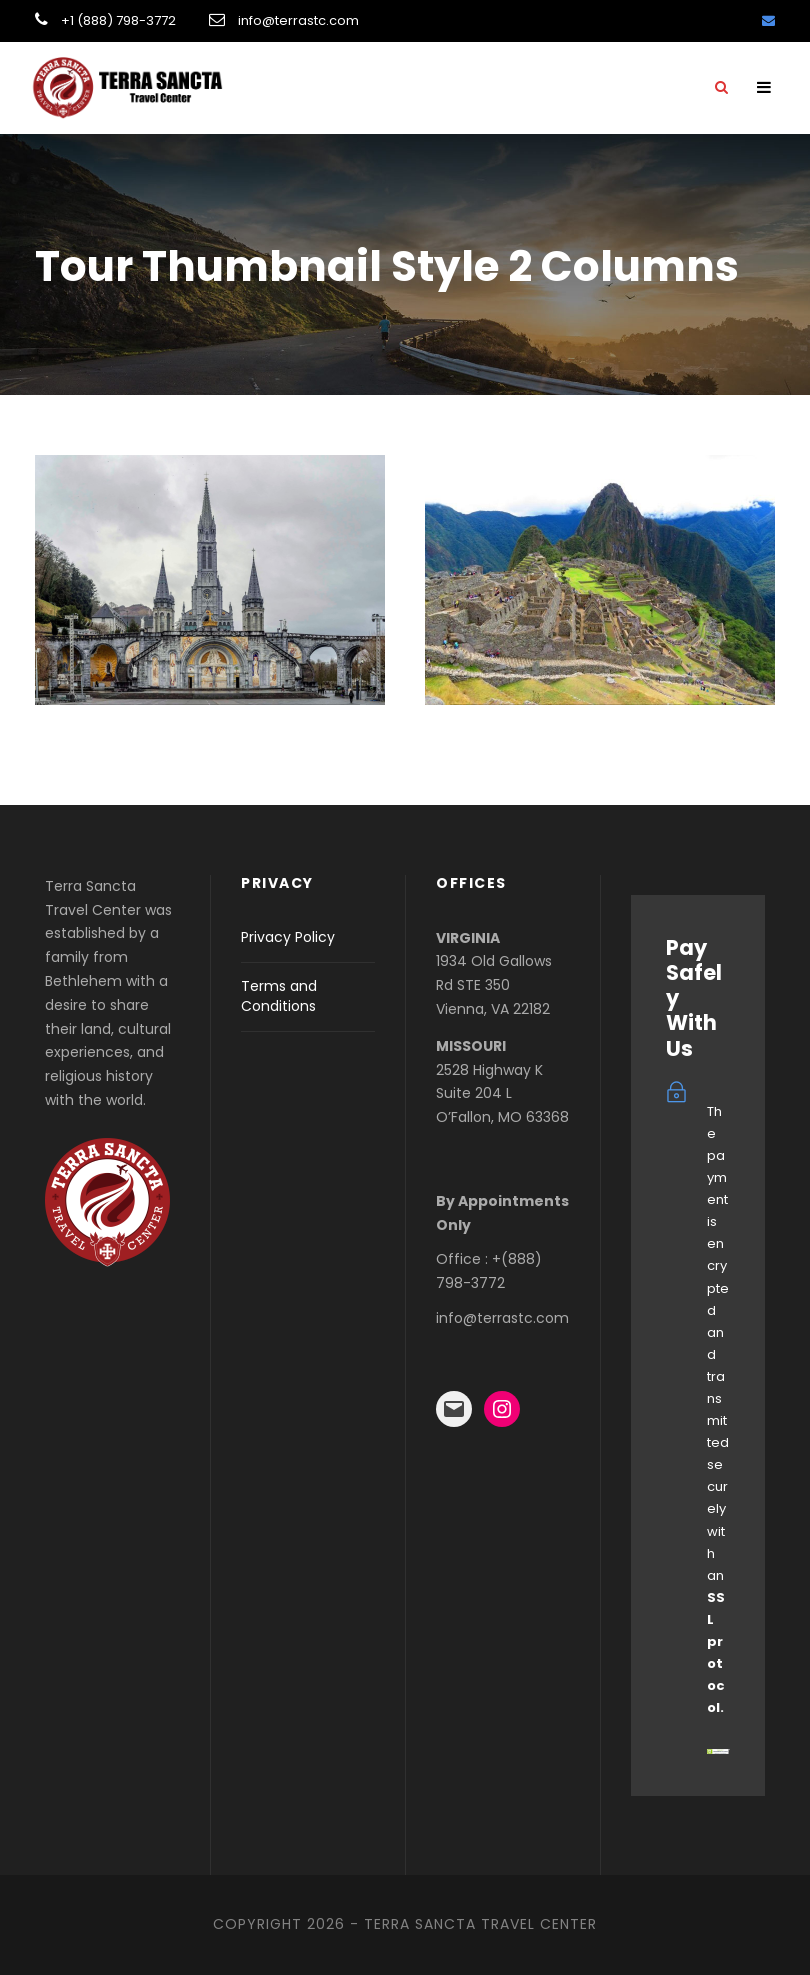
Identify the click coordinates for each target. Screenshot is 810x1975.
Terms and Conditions (279, 996)
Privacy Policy (288, 937)
